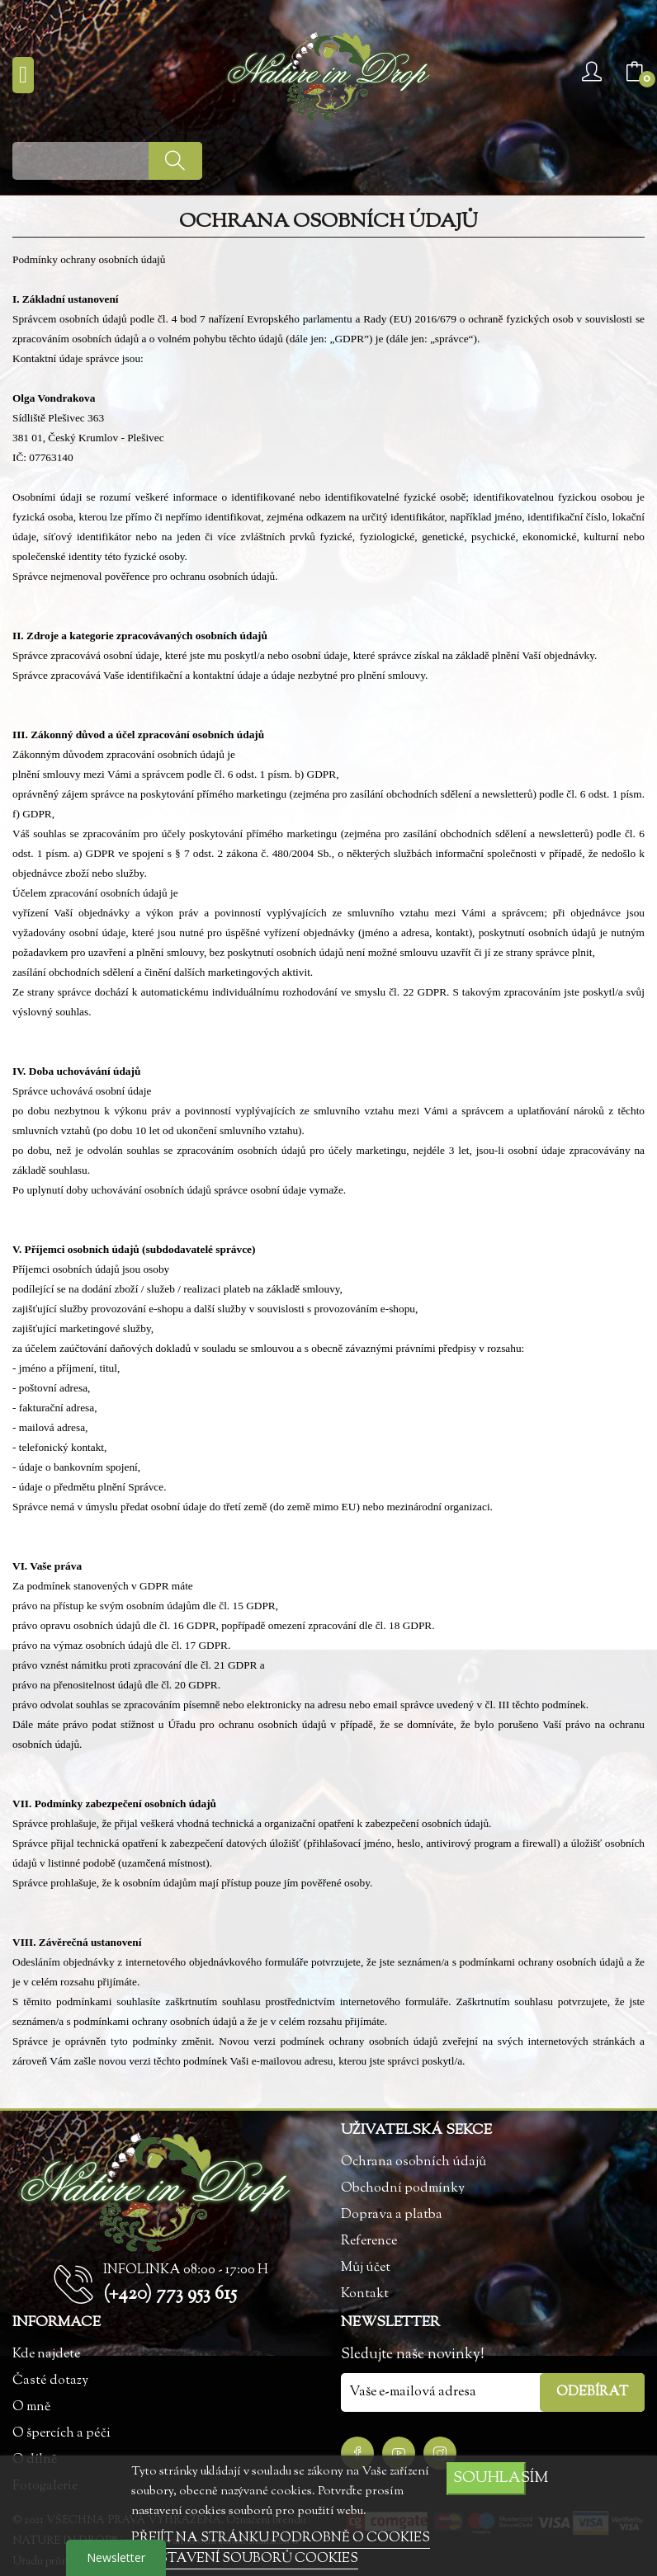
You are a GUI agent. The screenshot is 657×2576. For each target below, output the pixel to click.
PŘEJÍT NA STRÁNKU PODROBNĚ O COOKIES (280, 2538)
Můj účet (365, 2267)
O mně (31, 2407)
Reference (369, 2241)
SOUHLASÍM (489, 2478)
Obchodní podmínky (403, 2188)
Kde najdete (46, 2354)
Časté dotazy (50, 2380)
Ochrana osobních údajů (413, 2162)
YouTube (398, 2453)
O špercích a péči (61, 2433)
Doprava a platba (391, 2215)
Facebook (357, 2453)
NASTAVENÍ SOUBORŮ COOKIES (247, 2559)
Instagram (439, 2453)
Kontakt (365, 2294)
